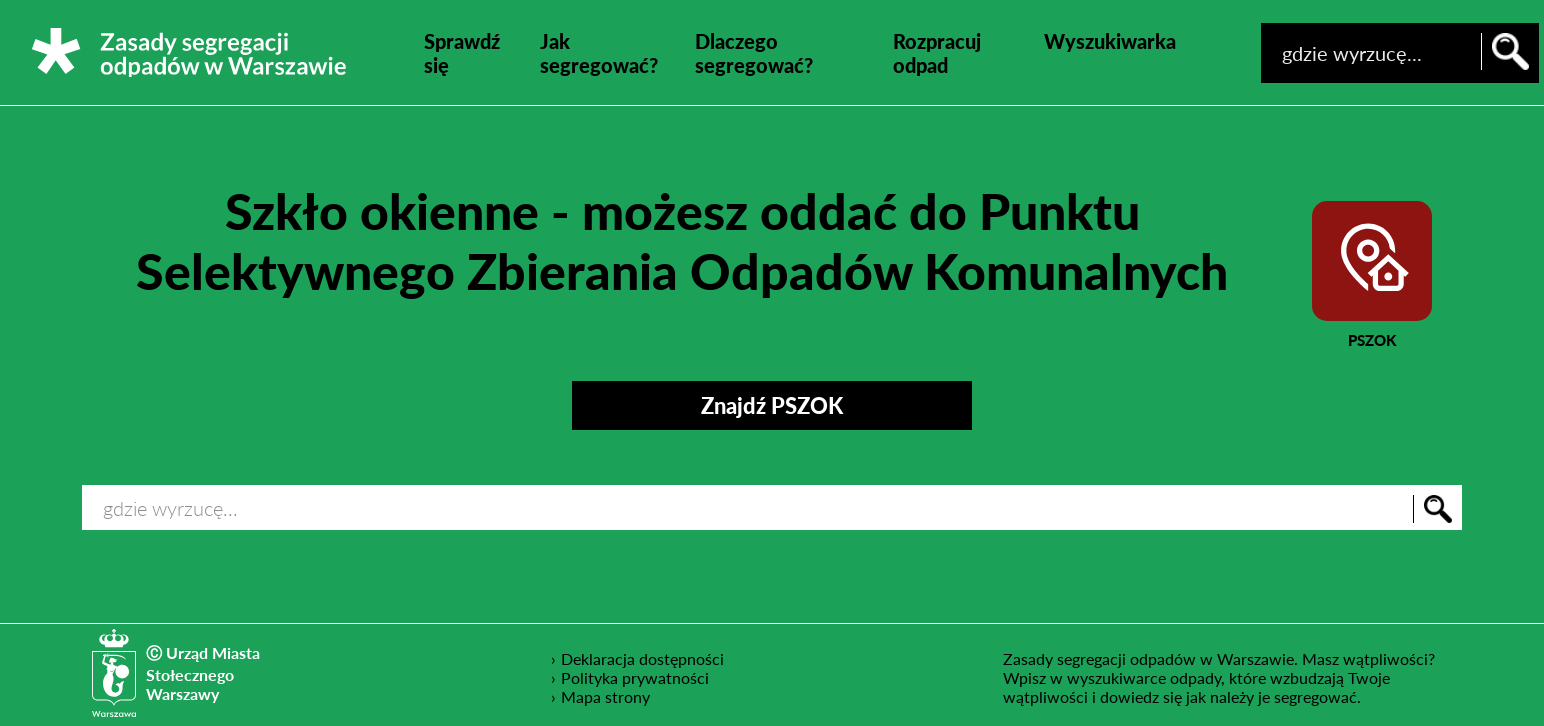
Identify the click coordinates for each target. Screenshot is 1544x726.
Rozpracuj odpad (937, 53)
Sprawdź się (462, 53)
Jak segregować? (599, 53)
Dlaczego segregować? (754, 53)
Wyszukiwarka (1110, 41)
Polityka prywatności (635, 677)
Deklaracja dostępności (643, 658)
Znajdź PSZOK (772, 405)
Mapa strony (605, 696)
